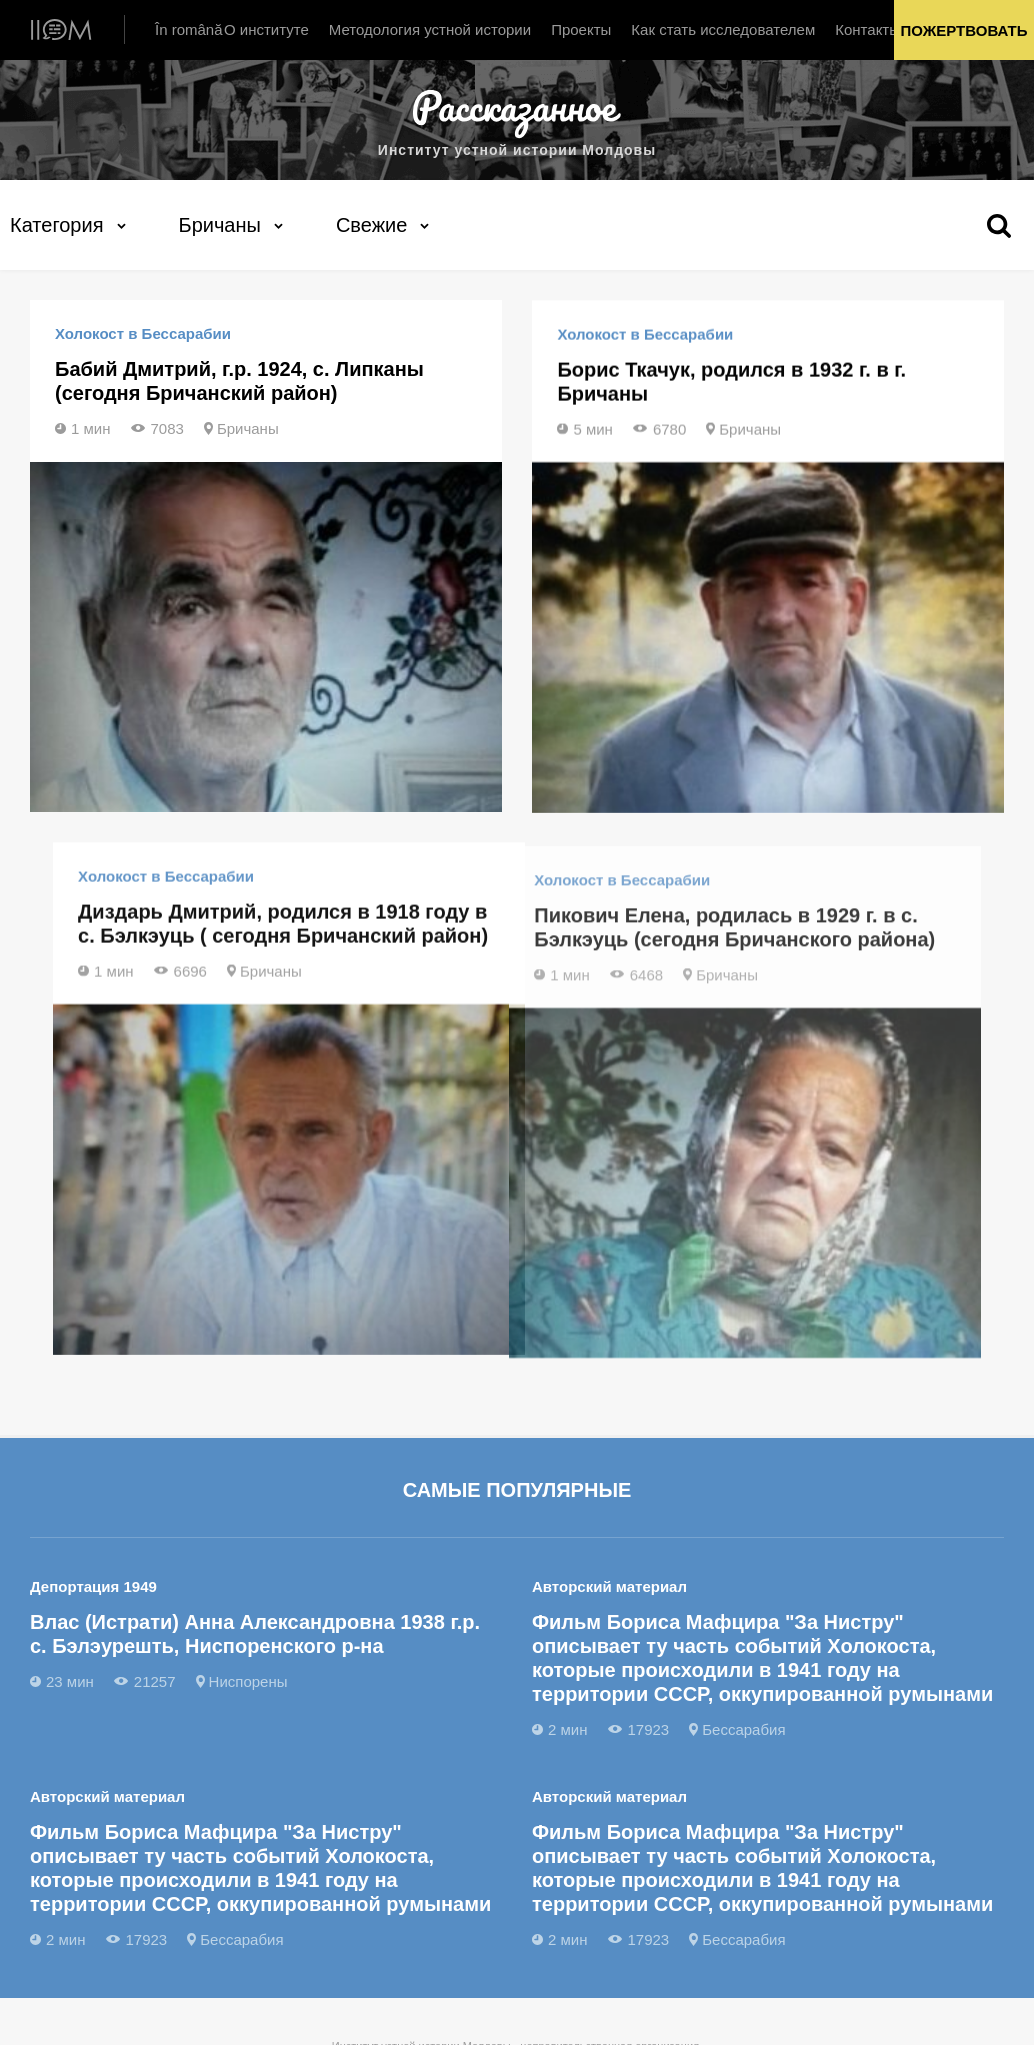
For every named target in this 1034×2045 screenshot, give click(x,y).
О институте (266, 29)
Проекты (581, 29)
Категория (57, 224)
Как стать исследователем (723, 29)
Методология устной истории (430, 29)
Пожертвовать (965, 30)
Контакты (867, 29)
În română (189, 29)
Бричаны (220, 224)
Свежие (371, 224)
